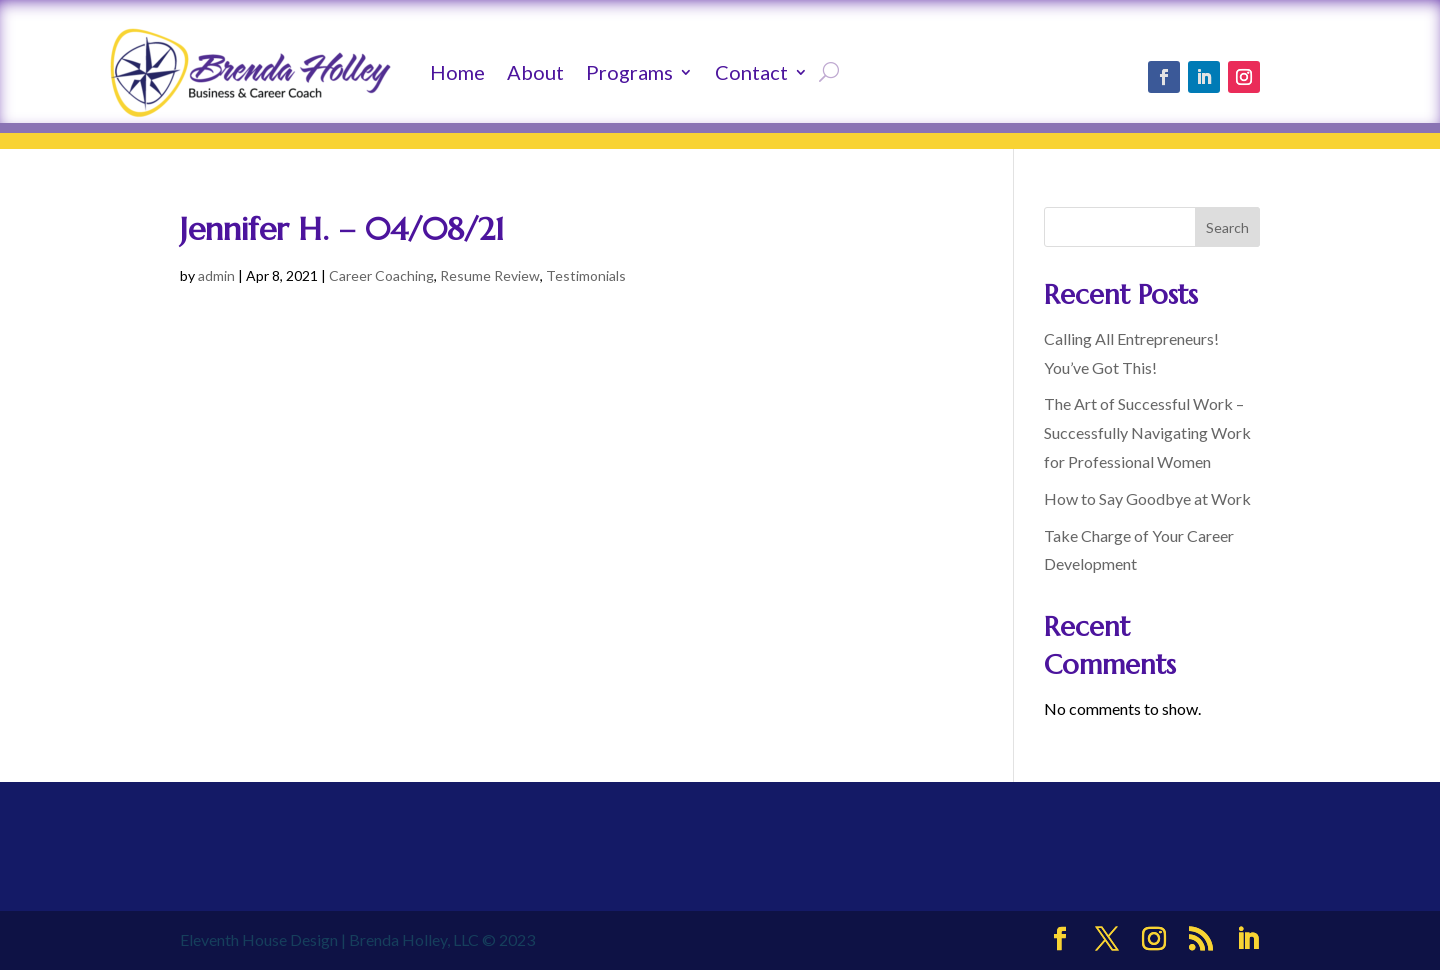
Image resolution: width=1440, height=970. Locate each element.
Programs (629, 72)
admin (216, 275)
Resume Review (490, 275)
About (535, 72)
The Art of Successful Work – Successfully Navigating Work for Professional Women (1147, 432)
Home (457, 72)
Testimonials (586, 275)
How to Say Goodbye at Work (1147, 498)
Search (1227, 227)
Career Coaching (381, 275)
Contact (751, 72)
